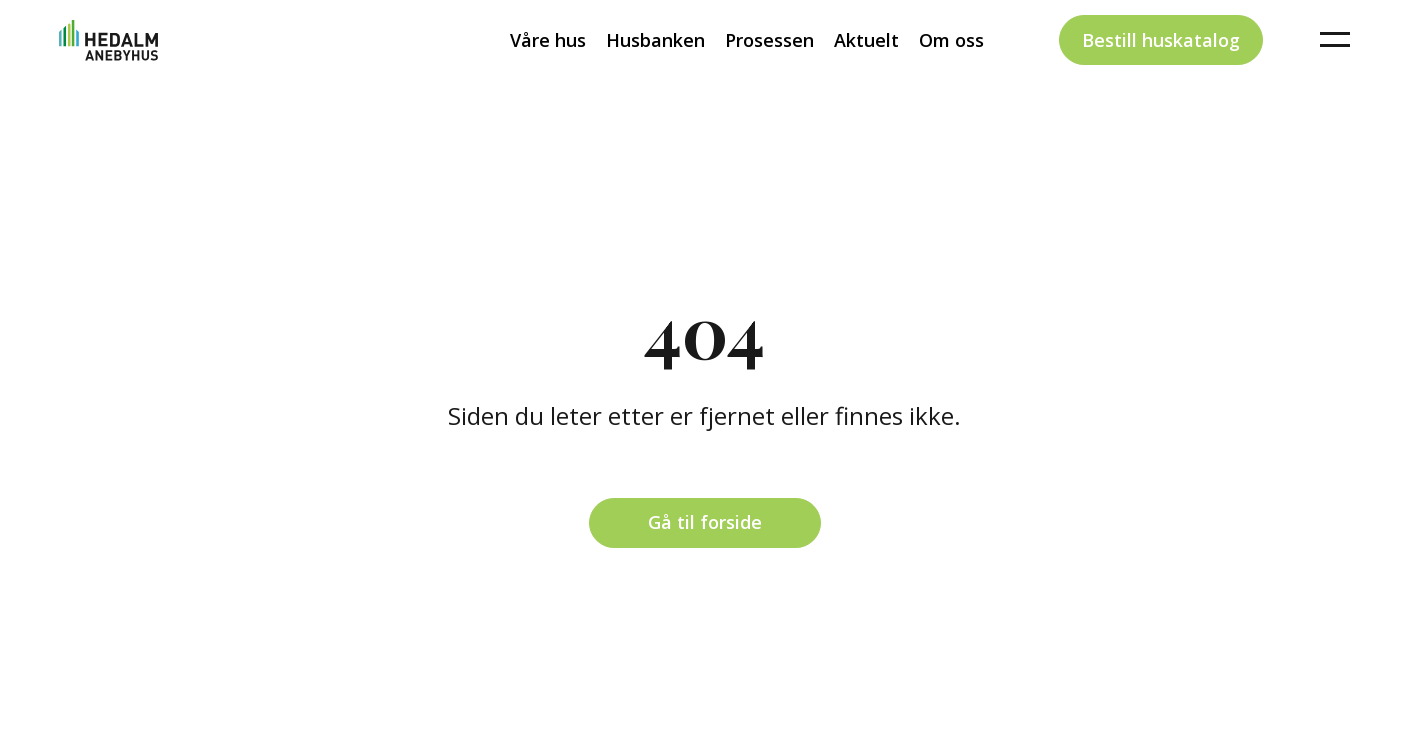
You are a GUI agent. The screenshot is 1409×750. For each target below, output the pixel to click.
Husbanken (655, 74)
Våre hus (548, 74)
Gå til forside (705, 522)
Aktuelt (866, 74)
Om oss (951, 74)
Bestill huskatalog (1161, 74)
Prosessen (769, 74)
